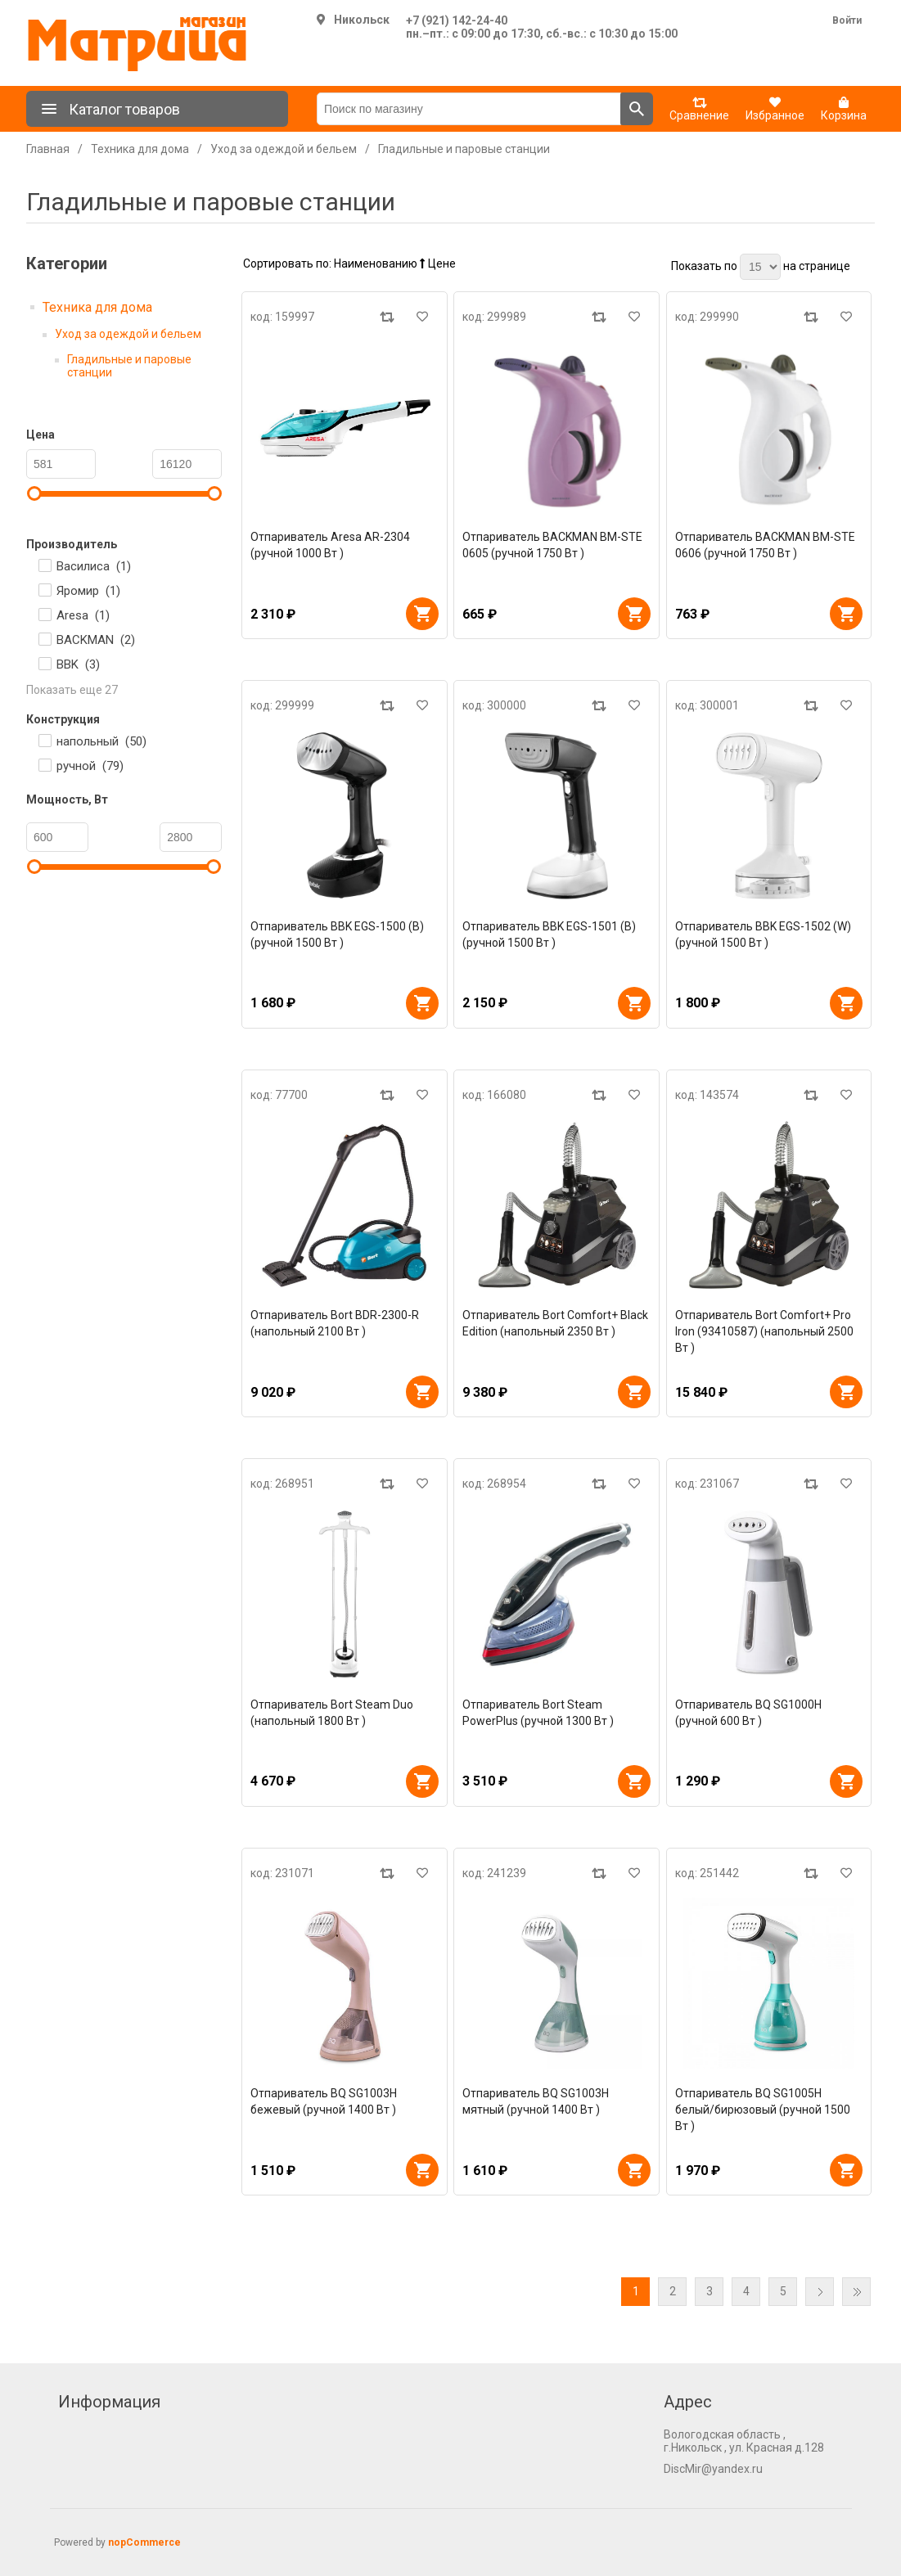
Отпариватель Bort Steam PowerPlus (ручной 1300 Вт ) (538, 1712)
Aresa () (83, 615)
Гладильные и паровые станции (129, 366)
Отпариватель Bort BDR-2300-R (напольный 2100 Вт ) (334, 1323)
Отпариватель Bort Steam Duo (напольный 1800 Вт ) (331, 1712)
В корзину (422, 614)
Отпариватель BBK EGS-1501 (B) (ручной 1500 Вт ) (549, 934)
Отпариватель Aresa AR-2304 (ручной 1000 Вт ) (330, 545)
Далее (819, 2291)
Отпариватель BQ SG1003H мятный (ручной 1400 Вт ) (535, 2101)
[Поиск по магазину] (469, 108)
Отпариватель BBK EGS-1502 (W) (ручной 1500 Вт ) (763, 934)
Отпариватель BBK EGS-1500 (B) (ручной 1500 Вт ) (337, 934)
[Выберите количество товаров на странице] (760, 267)
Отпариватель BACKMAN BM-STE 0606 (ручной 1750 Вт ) (765, 545)
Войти (847, 20)
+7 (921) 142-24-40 (456, 20)
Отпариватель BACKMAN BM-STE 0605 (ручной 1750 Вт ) (552, 545)
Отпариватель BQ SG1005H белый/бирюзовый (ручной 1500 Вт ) (762, 2109)
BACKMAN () (95, 640)
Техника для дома (97, 307)
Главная (48, 148)
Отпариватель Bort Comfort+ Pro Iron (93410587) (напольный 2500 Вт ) (764, 1331)
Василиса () (93, 566)
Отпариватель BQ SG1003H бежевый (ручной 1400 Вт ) (323, 2101)
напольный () (101, 741)
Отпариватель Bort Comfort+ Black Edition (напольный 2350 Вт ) (555, 1323)
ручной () (90, 766)
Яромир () (88, 590)
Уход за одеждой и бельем (128, 333)
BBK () (78, 664)
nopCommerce (144, 2542)
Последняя (856, 2291)
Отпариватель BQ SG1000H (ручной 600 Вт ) (748, 1712)
